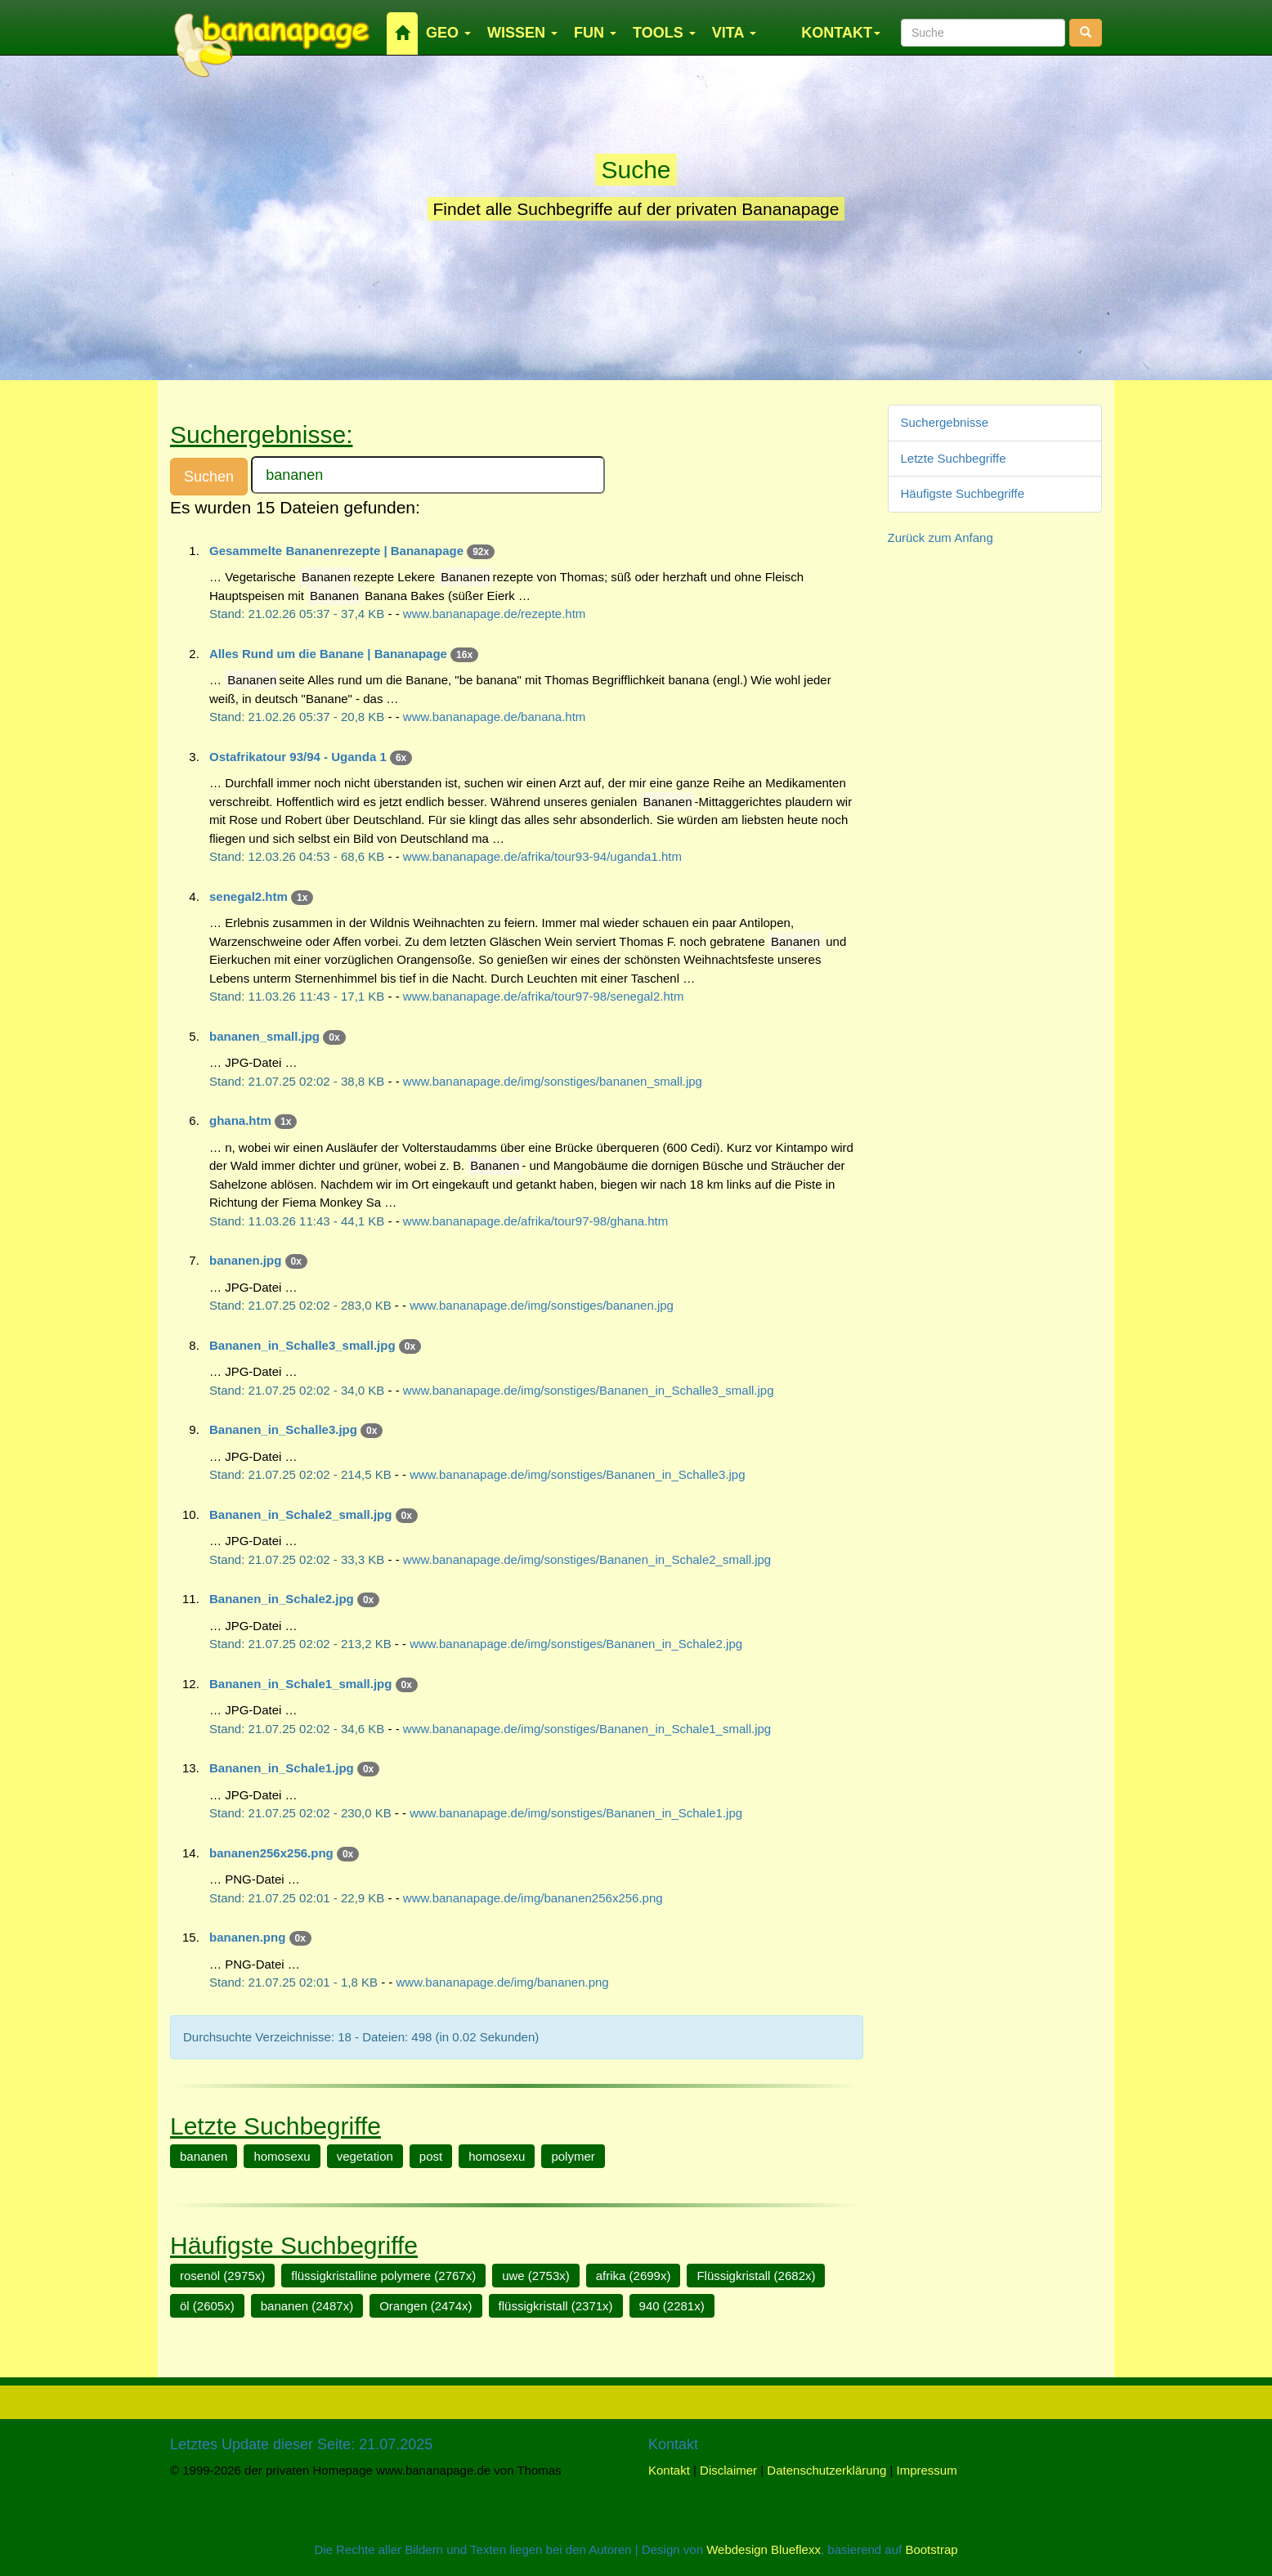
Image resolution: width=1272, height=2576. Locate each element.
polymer (572, 2156)
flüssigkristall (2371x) (556, 2306)
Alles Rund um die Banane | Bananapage (328, 654)
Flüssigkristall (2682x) (755, 2276)
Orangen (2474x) (425, 2306)
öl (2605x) (207, 2306)
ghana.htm (240, 1120)
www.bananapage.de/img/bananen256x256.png (533, 1898)
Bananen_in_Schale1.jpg (281, 1768)
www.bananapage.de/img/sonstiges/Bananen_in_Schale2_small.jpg (587, 1559)
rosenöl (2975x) (222, 2276)
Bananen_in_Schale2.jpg (281, 1599)
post (430, 2156)
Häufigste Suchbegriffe (963, 493)
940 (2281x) (672, 2306)
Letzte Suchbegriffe (953, 458)
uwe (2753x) (536, 2276)
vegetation (365, 2156)
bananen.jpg (245, 1260)
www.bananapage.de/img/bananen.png (502, 1982)
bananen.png (247, 1937)
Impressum (927, 2470)
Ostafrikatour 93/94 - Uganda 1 (298, 757)
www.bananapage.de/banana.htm (494, 717)
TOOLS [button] (664, 33)
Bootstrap (931, 2549)
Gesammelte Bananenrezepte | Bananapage (336, 551)
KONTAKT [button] (840, 33)
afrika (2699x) (633, 2276)
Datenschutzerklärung (826, 2470)
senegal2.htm (248, 896)
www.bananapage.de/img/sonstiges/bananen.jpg (542, 1305)
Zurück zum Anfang (940, 537)
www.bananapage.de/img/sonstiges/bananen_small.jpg (552, 1081)
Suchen (209, 476)
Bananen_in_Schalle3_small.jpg (302, 1345)
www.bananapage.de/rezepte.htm (494, 613)
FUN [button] (595, 33)
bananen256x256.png (271, 1853)
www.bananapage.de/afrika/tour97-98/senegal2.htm (543, 996)
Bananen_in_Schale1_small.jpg (300, 1684)
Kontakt (669, 2470)
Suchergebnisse (945, 422)
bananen (203, 2156)
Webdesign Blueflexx (763, 2549)
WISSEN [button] (522, 33)
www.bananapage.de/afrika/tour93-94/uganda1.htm (542, 856)
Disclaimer (728, 2470)
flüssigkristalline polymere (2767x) (383, 2276)
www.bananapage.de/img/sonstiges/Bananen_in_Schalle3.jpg (577, 1474)
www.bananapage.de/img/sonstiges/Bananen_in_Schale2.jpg (576, 1644)
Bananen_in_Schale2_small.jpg (300, 1514)
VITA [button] (734, 33)
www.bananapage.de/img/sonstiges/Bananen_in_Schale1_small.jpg (587, 1729)
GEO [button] (448, 33)
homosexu (281, 2156)
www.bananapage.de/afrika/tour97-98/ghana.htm (535, 1221)
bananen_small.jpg (264, 1036)
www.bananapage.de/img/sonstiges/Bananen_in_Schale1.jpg (576, 1813)
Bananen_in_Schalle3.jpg (283, 1429)
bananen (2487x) (307, 2306)
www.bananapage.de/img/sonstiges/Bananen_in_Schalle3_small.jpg (588, 1390)
